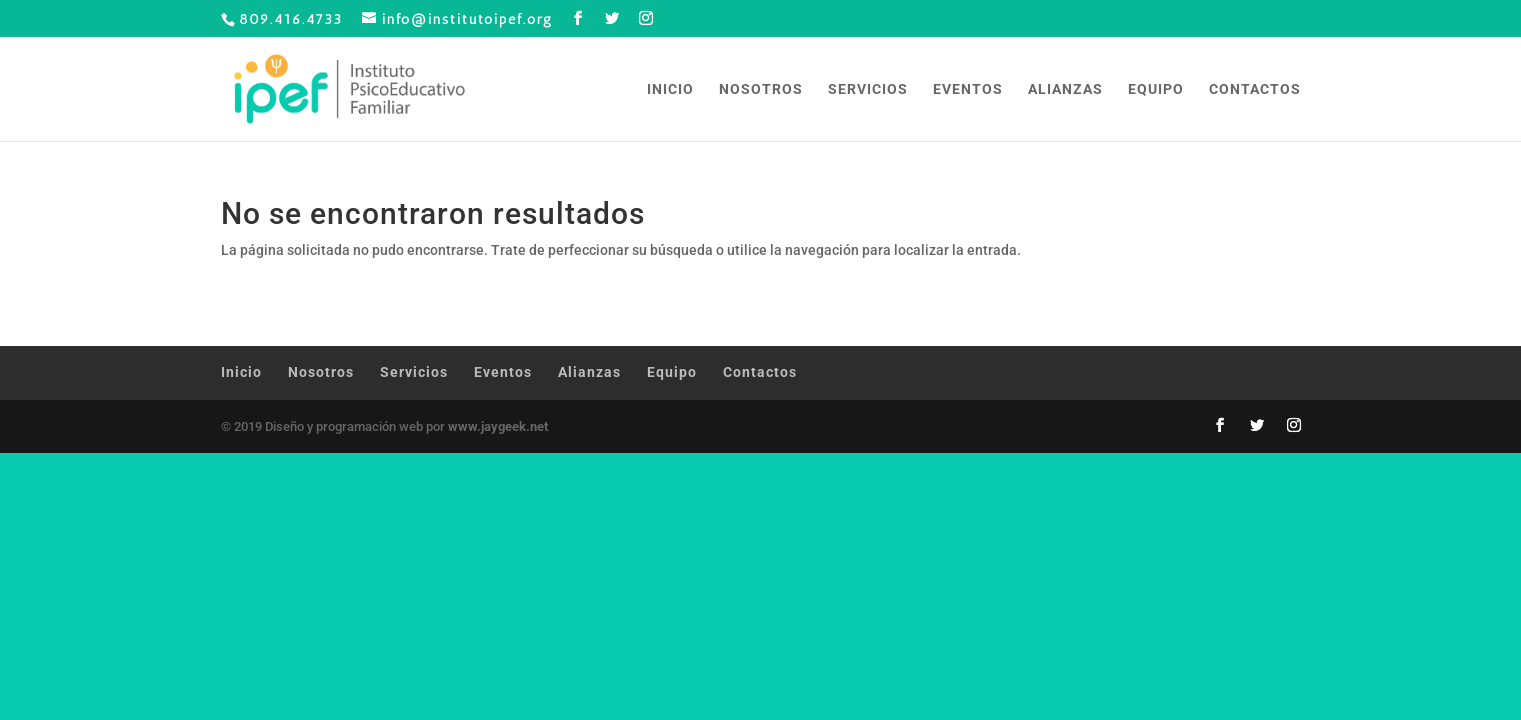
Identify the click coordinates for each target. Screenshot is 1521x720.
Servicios (868, 89)
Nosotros (761, 89)
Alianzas (1065, 89)
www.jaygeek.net (498, 426)
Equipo (1156, 89)
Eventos (968, 89)
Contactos (1255, 89)
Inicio (670, 89)
